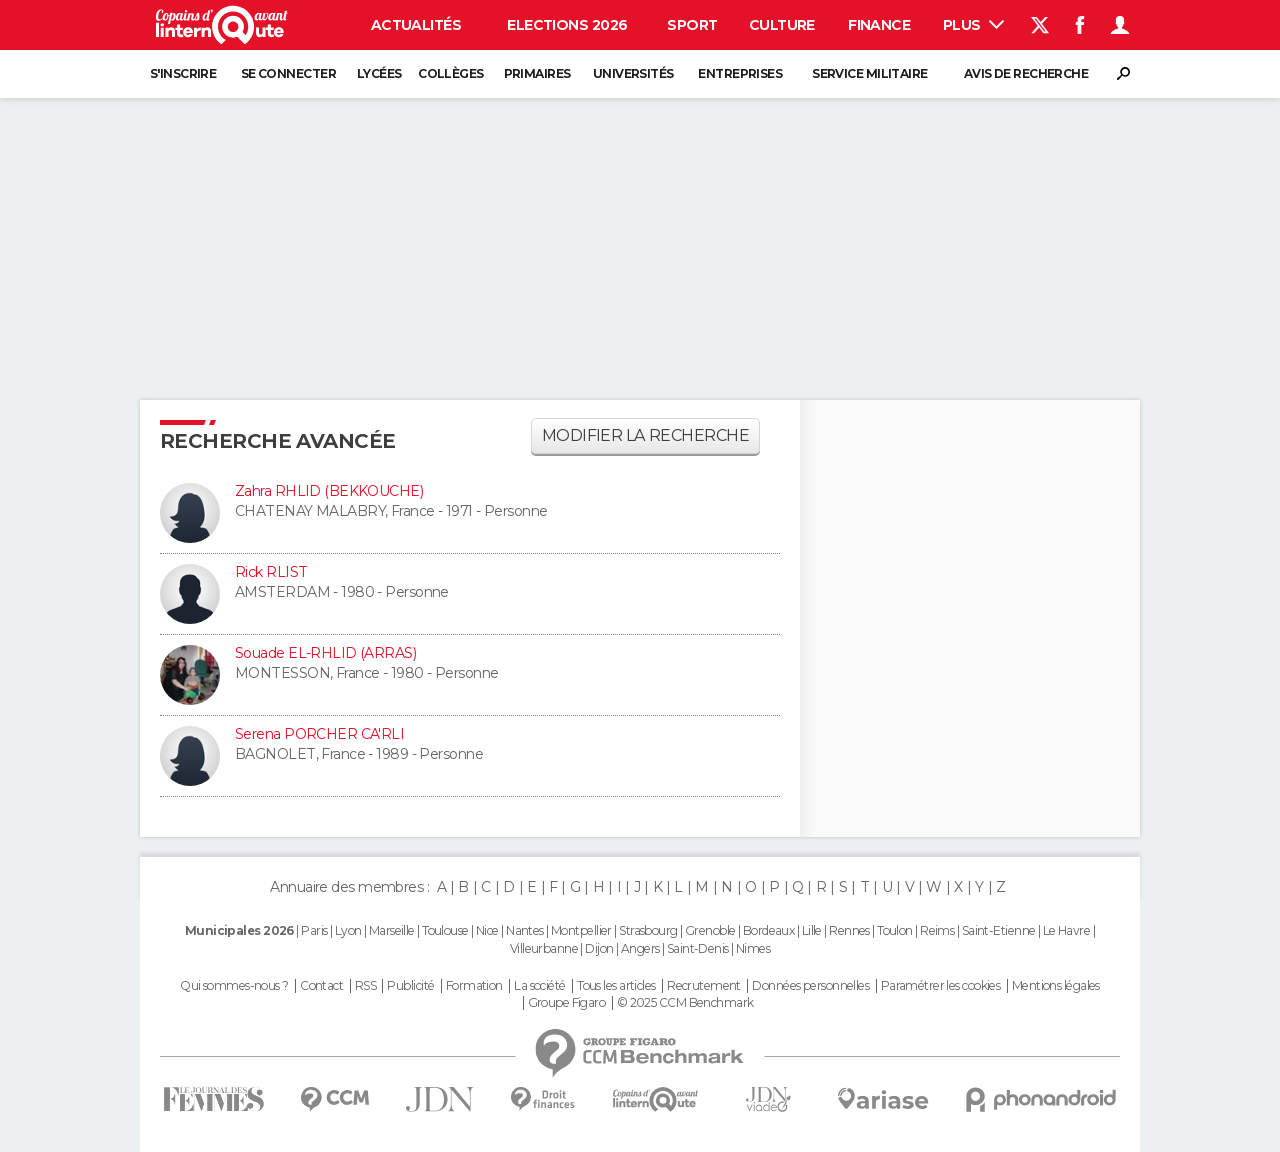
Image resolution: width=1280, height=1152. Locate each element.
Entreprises (740, 73)
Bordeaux (769, 930)
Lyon (348, 930)
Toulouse (445, 930)
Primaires (537, 73)
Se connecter (288, 73)
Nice (487, 930)
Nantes (525, 930)
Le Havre (1067, 930)
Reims (937, 930)
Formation (474, 986)
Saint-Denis (698, 948)
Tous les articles (616, 986)
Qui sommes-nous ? (234, 986)
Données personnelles (810, 986)
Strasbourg (648, 930)
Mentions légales (1056, 986)
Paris (314, 930)
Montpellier (581, 930)
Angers (640, 948)
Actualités (416, 25)
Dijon (599, 948)
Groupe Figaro (567, 1003)
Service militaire (869, 73)
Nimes (753, 948)
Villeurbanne (544, 948)
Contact (321, 986)
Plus (973, 25)
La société (539, 986)
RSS (365, 986)
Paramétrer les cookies (941, 986)
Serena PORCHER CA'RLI (319, 734)
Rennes (849, 930)
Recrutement (704, 986)
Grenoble (710, 930)
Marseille (392, 930)
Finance (879, 25)
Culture (782, 25)
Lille (812, 930)
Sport (692, 25)
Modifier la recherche (645, 435)
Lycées (379, 73)
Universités (633, 73)
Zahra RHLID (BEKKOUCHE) (329, 491)
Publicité (410, 986)
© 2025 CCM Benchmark (685, 1003)
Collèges (451, 73)
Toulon (895, 930)
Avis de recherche (1026, 73)
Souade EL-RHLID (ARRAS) (325, 653)
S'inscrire (183, 73)
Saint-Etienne (999, 930)
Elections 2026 (567, 25)
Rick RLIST (271, 572)
